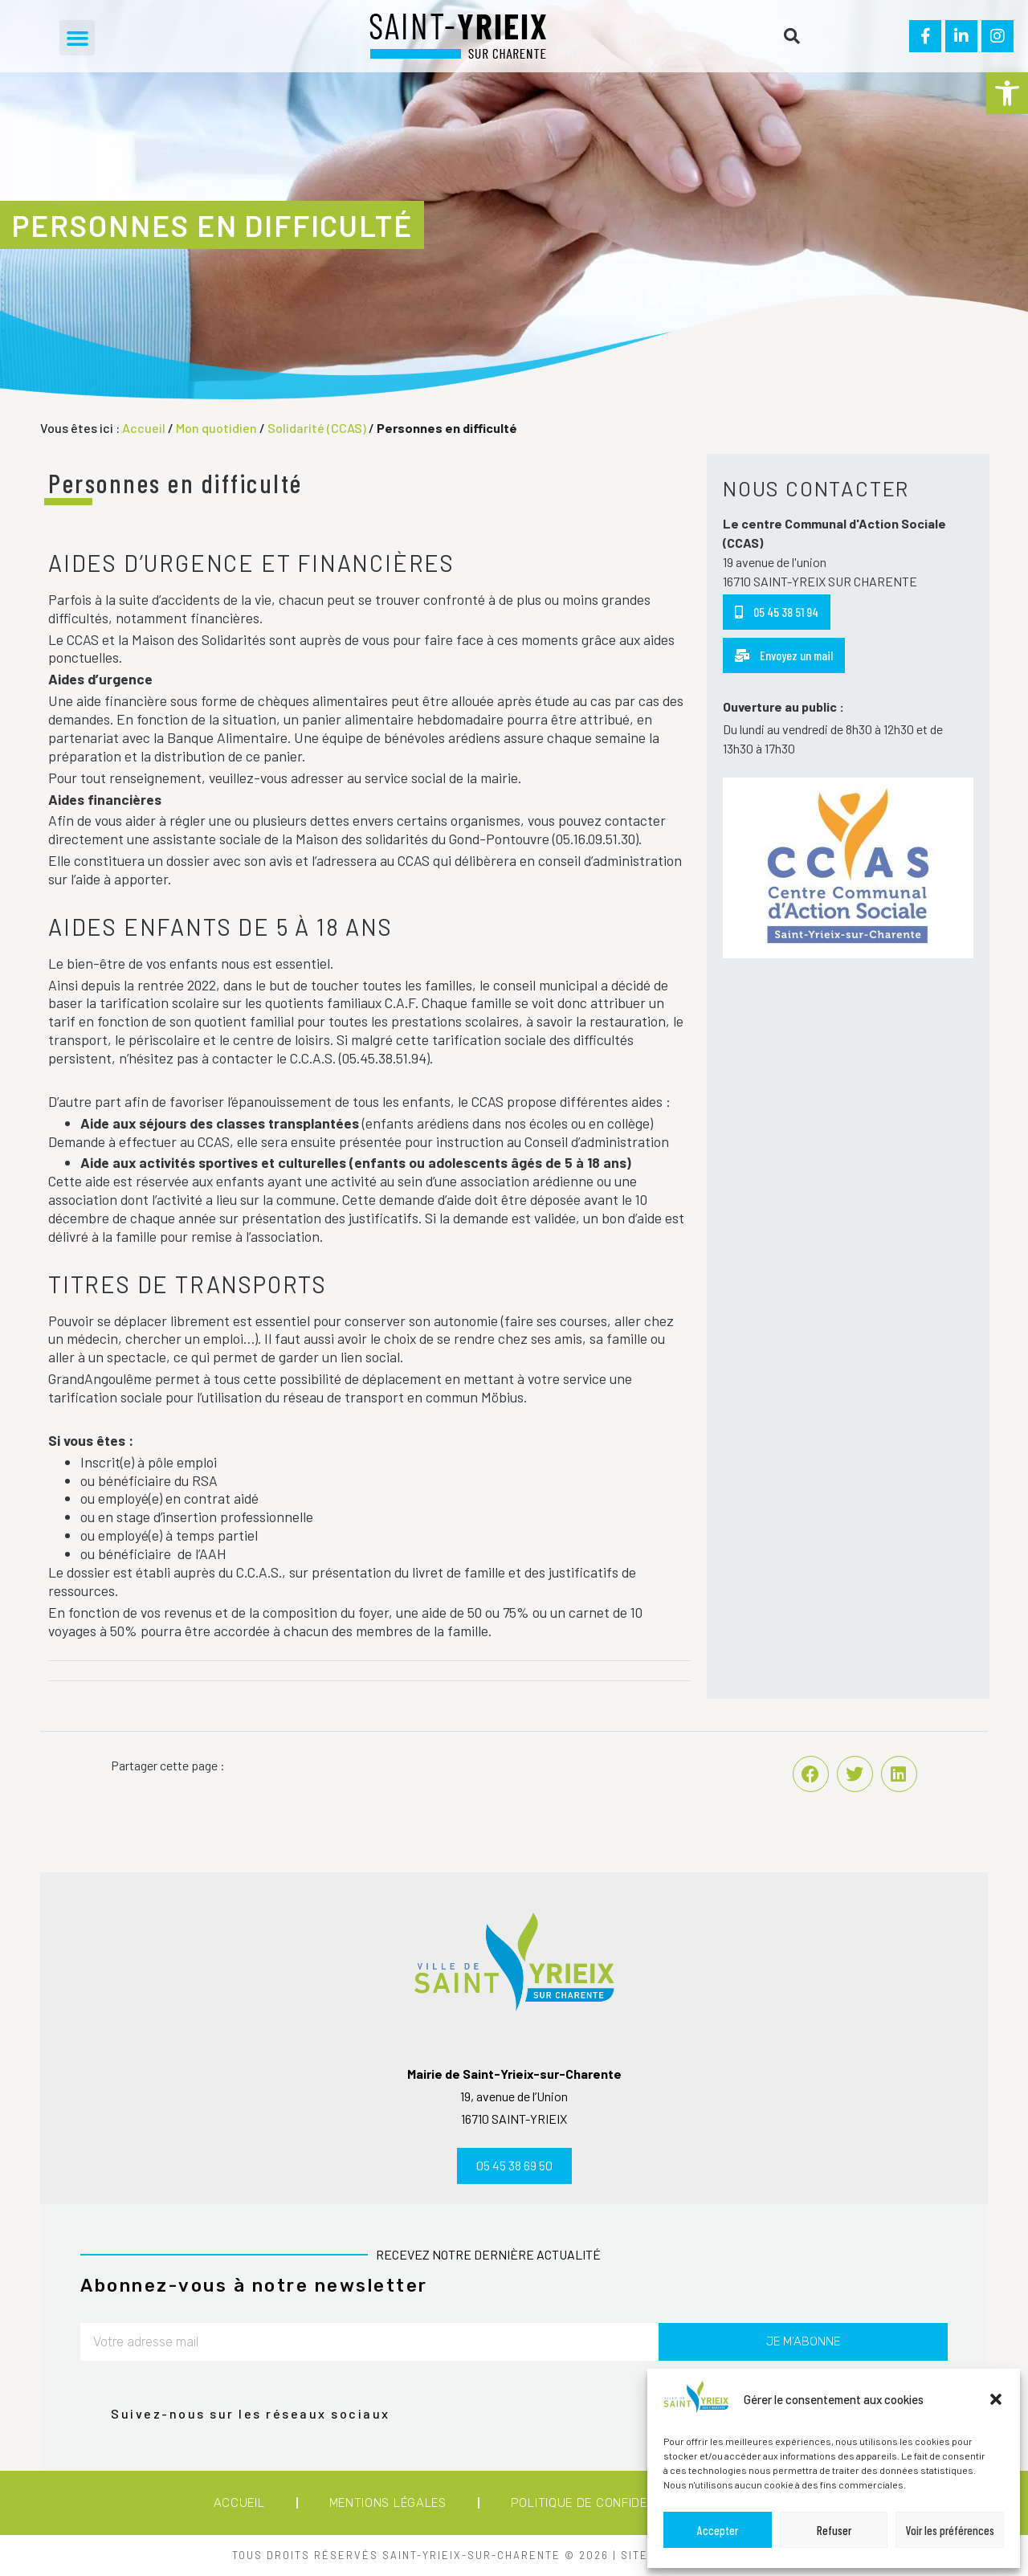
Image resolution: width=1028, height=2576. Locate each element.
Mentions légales (388, 2503)
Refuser (834, 2530)
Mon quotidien (216, 427)
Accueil (143, 427)
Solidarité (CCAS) (316, 427)
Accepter (717, 2530)
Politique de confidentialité (605, 2503)
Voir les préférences (950, 2530)
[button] (1007, 93)
